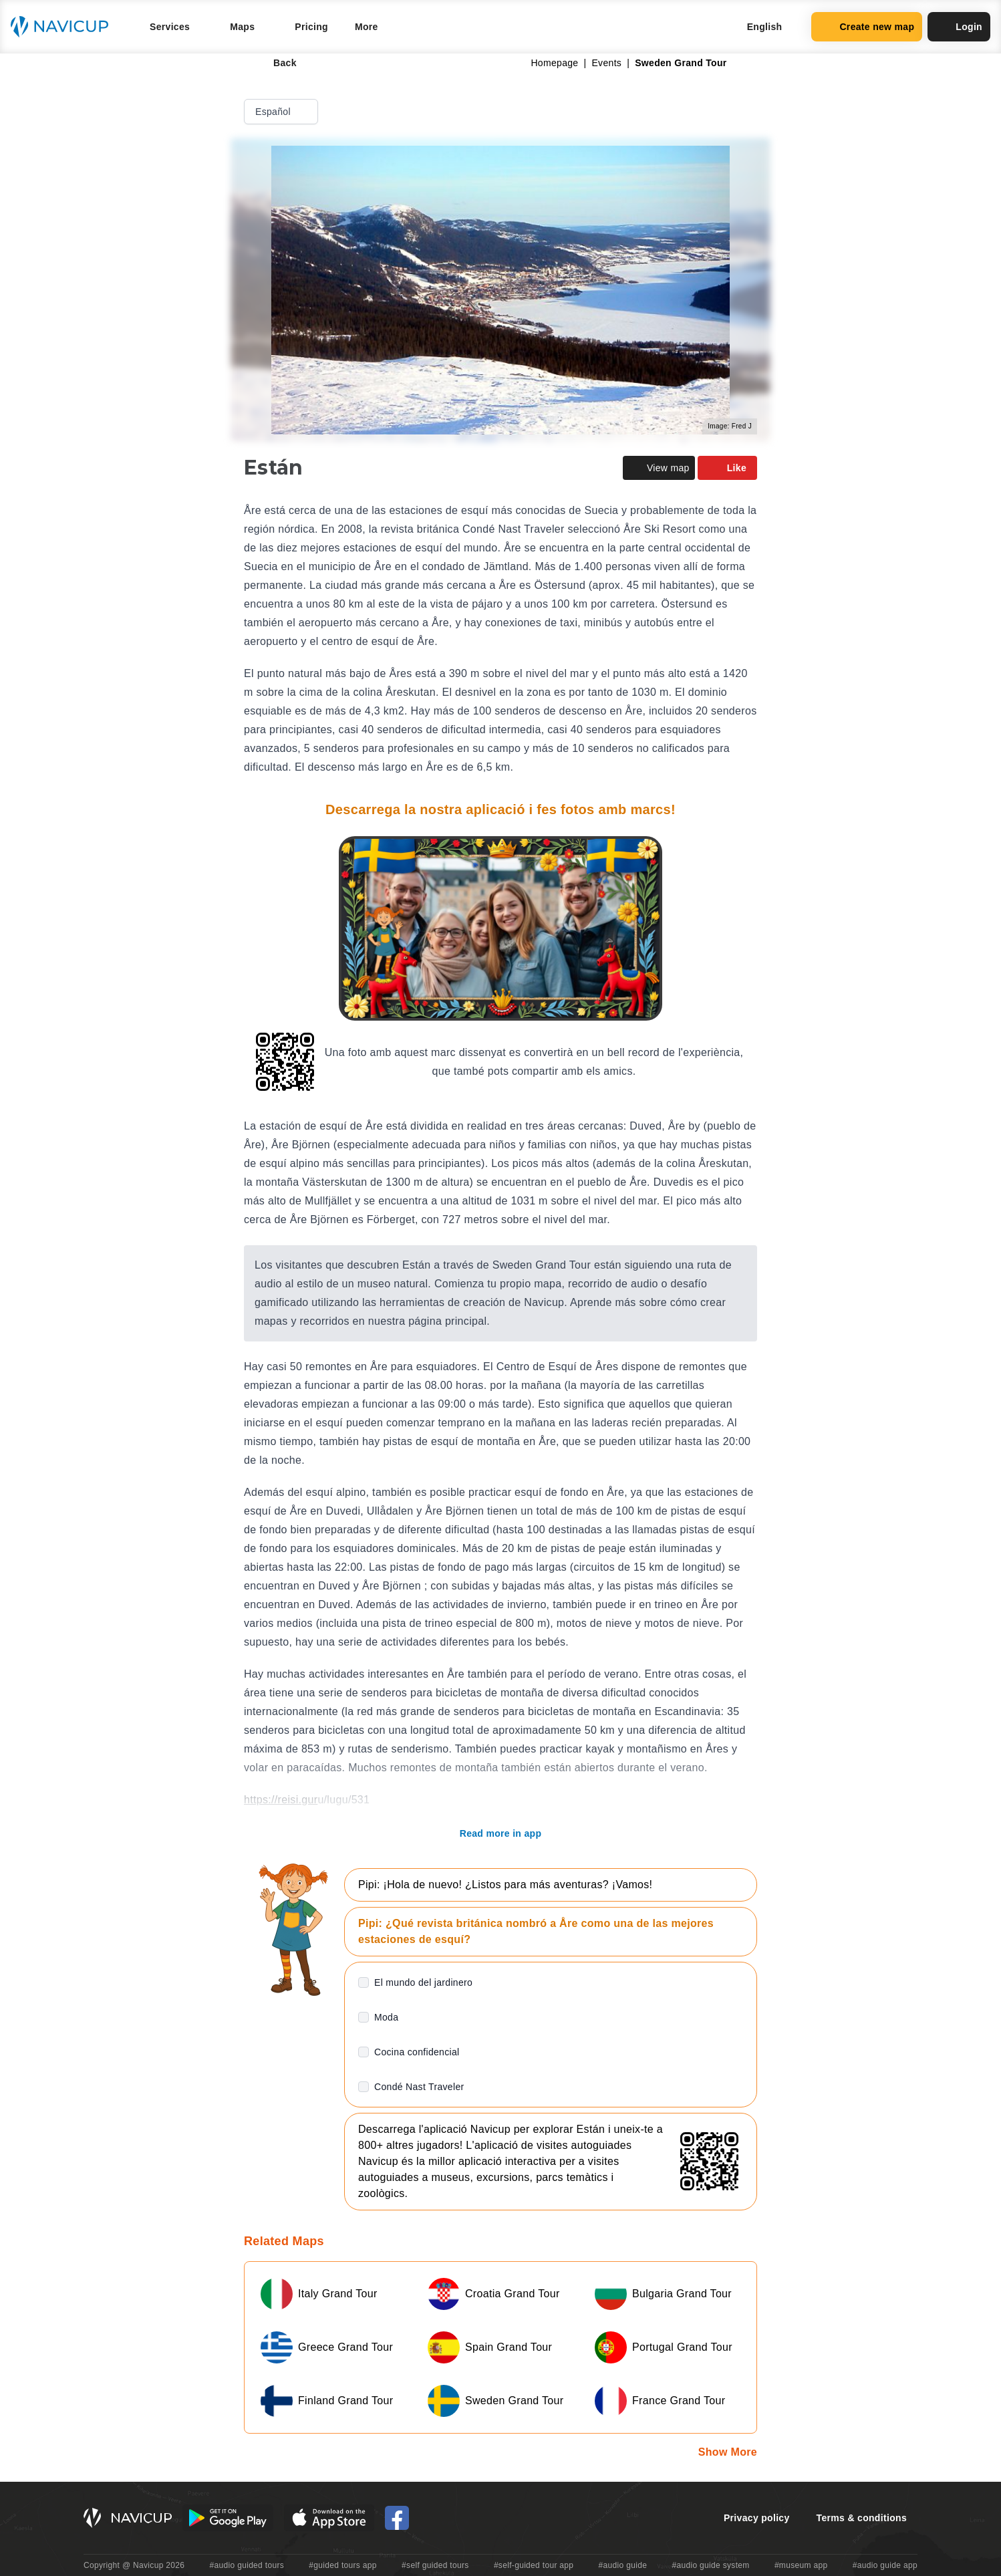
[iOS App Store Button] (329, 2517)
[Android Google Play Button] (227, 2517)
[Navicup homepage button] (64, 26)
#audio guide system (710, 2565)
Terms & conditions (862, 2518)
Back (276, 63)
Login (959, 26)
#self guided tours (435, 2565)
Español (282, 111)
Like (727, 468)
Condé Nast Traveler (419, 2086)
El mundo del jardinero (423, 1982)
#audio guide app (885, 2565)
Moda (386, 2017)
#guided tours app (343, 2565)
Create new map (866, 26)
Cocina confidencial (417, 2052)
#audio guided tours (247, 2565)
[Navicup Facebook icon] (397, 2518)
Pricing (311, 26)
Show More (727, 2452)
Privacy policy (757, 2518)
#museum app (801, 2565)
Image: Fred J (730, 426)
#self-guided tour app (533, 2565)
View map (659, 468)
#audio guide (623, 2565)
